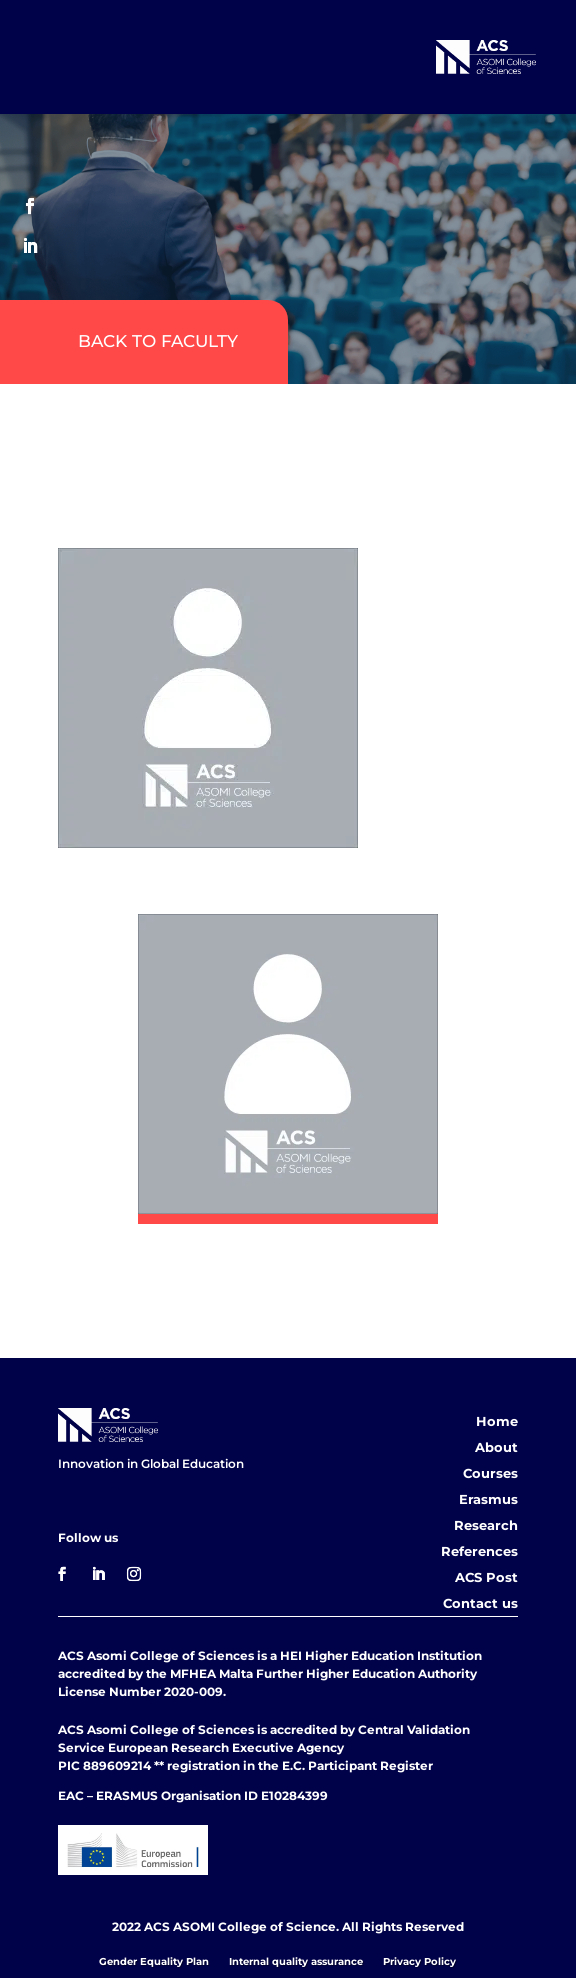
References (479, 1551)
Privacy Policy (419, 1961)
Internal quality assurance (296, 1961)
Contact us (480, 1603)
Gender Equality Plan (154, 1961)
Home (497, 1421)
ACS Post (486, 1577)
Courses (490, 1473)
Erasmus (488, 1499)
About (496, 1447)
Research (486, 1525)
